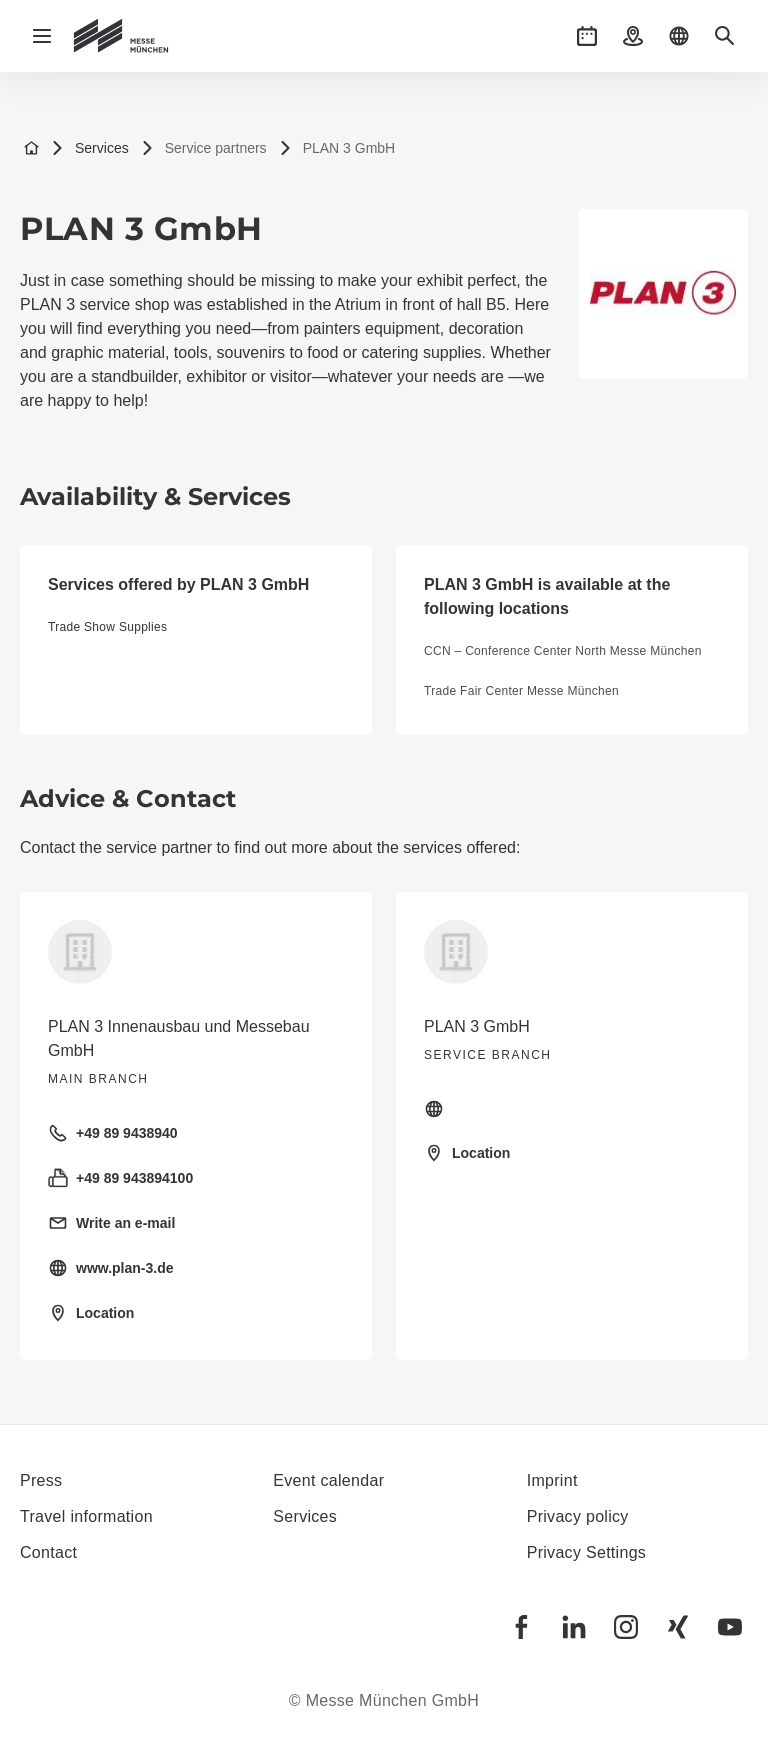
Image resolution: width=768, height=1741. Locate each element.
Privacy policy (578, 1516)
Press (41, 1480)
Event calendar (328, 1480)
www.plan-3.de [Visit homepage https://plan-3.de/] (111, 1268)
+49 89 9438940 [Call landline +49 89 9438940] (113, 1133)
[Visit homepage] (572, 1109)
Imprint (552, 1480)
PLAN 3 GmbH (337, 148)
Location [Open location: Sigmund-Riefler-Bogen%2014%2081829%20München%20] (91, 1313)
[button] (587, 36)
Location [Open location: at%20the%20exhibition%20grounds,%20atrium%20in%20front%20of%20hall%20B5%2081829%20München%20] (467, 1153)
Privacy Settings (587, 1552)
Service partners (204, 148)
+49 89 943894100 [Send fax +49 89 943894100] (120, 1178)
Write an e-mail (111, 1223)
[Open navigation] (42, 36)
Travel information (86, 1516)
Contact (48, 1552)
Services (90, 148)
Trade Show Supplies (107, 627)
